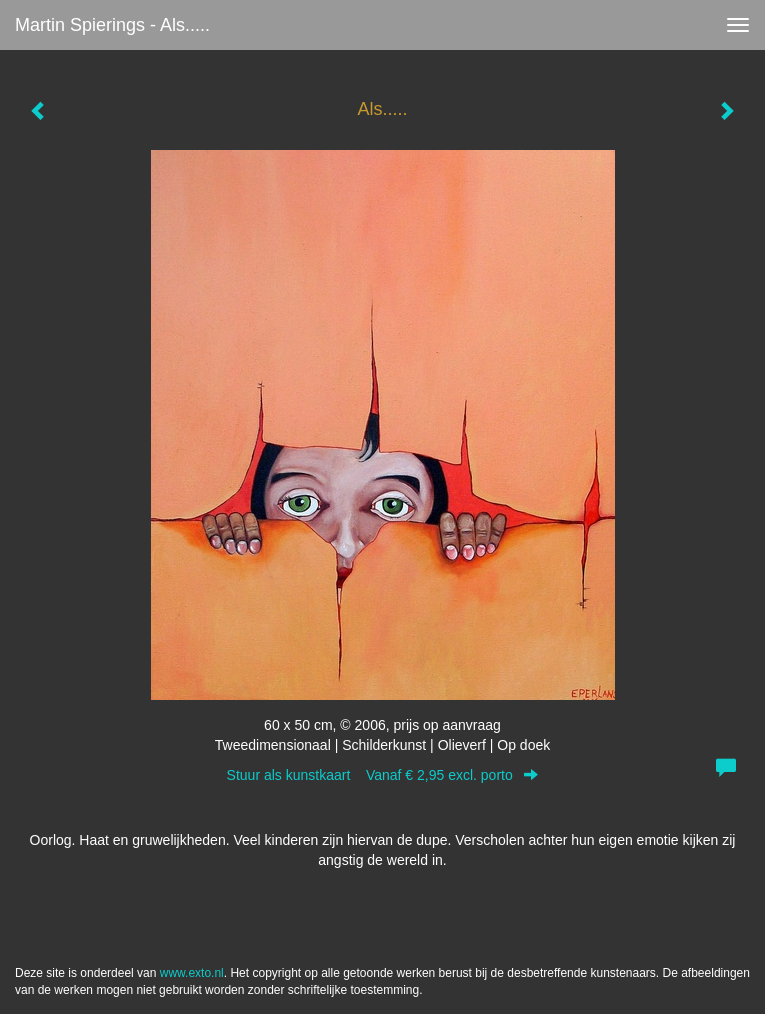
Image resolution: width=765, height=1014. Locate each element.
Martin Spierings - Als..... (112, 25)
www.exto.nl (192, 973)
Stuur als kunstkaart (383, 775)
